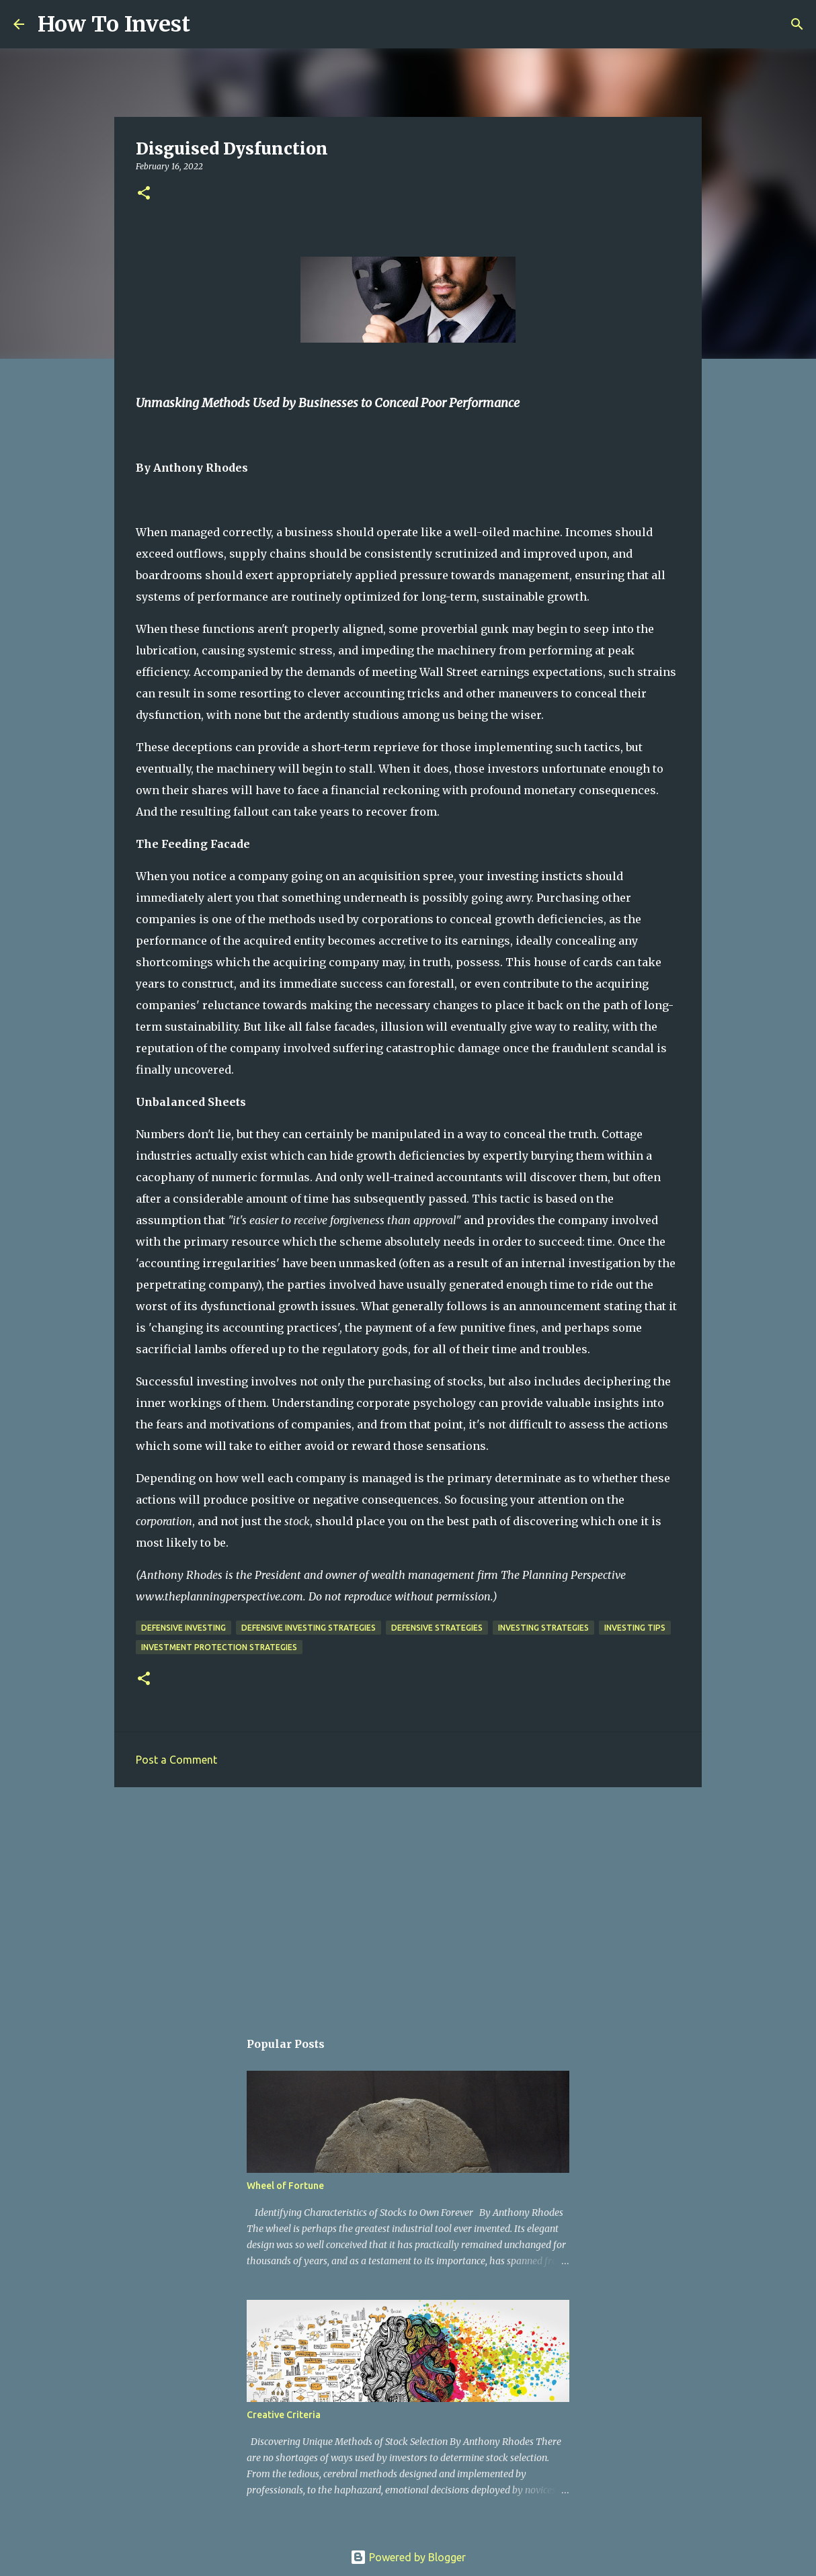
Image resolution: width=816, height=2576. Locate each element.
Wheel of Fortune (285, 2185)
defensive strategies (437, 1627)
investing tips (634, 1627)
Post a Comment (176, 1760)
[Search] (209, 24)
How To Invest (114, 24)
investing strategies (543, 1627)
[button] (144, 194)
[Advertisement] (408, 1901)
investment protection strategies (219, 1647)
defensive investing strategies (308, 1627)
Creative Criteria (284, 2414)
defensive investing (183, 1627)
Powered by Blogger (408, 2557)
